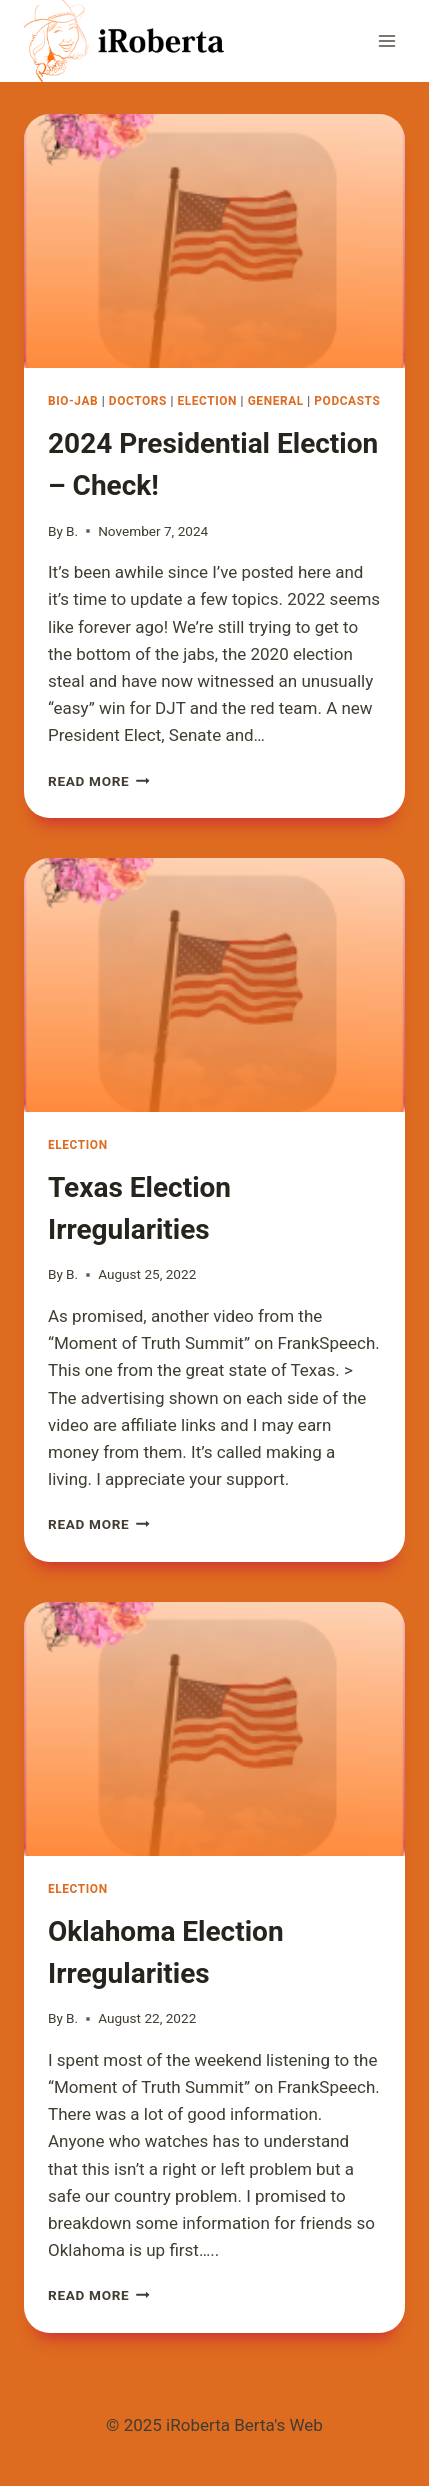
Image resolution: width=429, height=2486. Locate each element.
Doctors (138, 401)
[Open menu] (386, 40)
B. (72, 531)
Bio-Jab (73, 401)
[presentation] (214, 241)
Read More (99, 781)
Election (207, 401)
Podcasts (347, 401)
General (276, 401)
